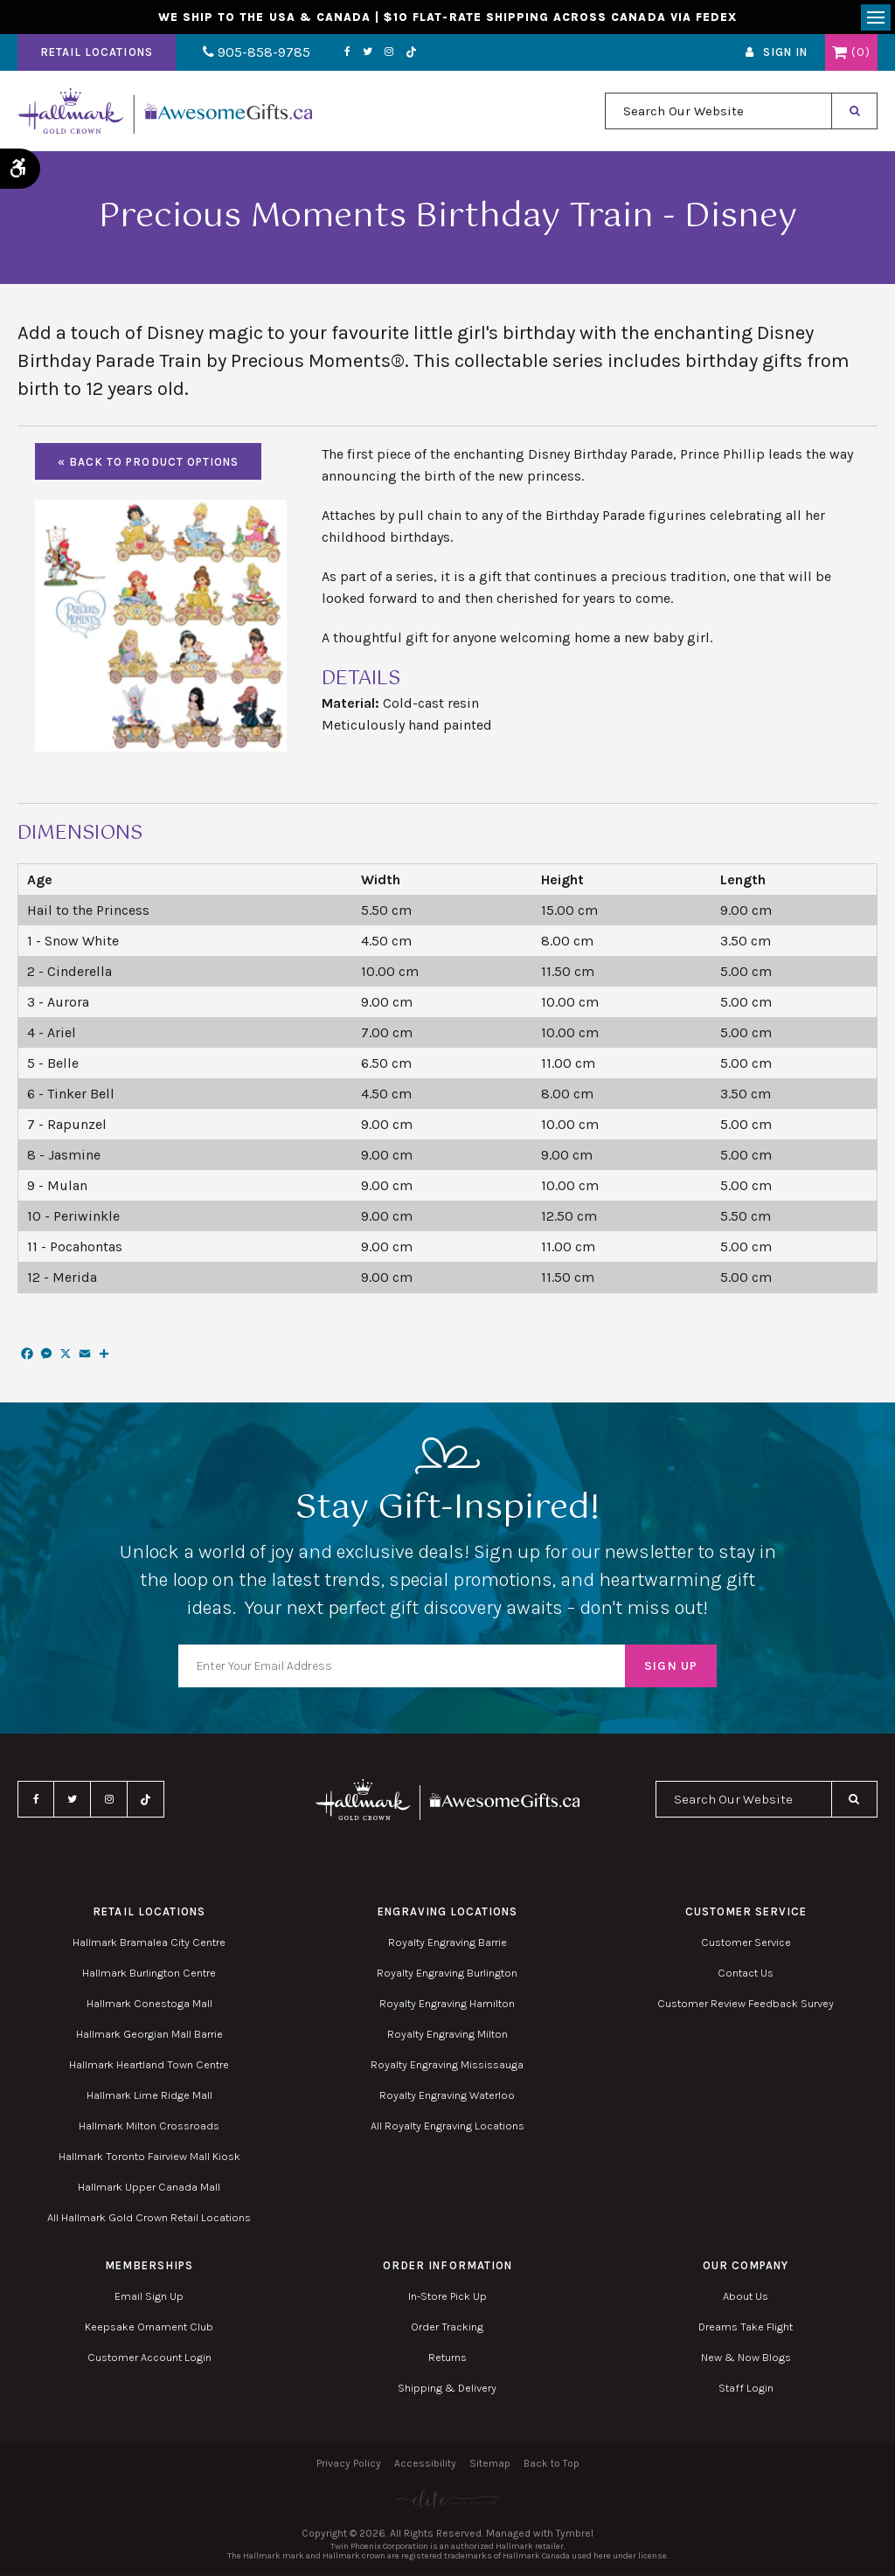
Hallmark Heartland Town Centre (149, 2067)
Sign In (785, 55)
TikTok (400, 55)
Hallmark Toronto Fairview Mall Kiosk (149, 2158)
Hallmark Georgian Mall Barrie (149, 2036)
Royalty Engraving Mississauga (447, 2067)
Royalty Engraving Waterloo (447, 2097)
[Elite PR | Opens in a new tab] (447, 2501)
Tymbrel (574, 2536)
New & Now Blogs (746, 2359)
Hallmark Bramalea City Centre (149, 1944)
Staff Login (746, 2390)
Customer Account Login (149, 2359)
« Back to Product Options (148, 464)
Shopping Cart (839, 55)
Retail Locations (96, 55)
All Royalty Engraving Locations (447, 2128)
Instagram (377, 55)
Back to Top (551, 2466)
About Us (745, 2298)
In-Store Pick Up (447, 2298)
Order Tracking (447, 2329)
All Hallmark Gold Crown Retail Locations (149, 2219)
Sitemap (489, 2466)
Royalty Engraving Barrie (447, 1944)
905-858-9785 (251, 55)
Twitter (356, 55)
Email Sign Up (149, 2298)
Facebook (336, 55)
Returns (447, 2359)
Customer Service (746, 1944)
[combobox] (718, 113)
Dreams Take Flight (745, 2329)
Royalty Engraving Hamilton (447, 2005)
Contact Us (746, 1975)
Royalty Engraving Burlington (447, 1975)
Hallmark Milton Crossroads (149, 2128)
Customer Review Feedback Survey (745, 2005)
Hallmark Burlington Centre (149, 1975)
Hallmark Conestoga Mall (149, 2005)
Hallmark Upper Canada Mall (149, 2189)
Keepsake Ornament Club (149, 2329)
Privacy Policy (348, 2466)
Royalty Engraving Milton (447, 2036)
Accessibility (425, 2466)
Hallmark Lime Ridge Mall (149, 2097)
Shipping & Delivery (447, 2390)
